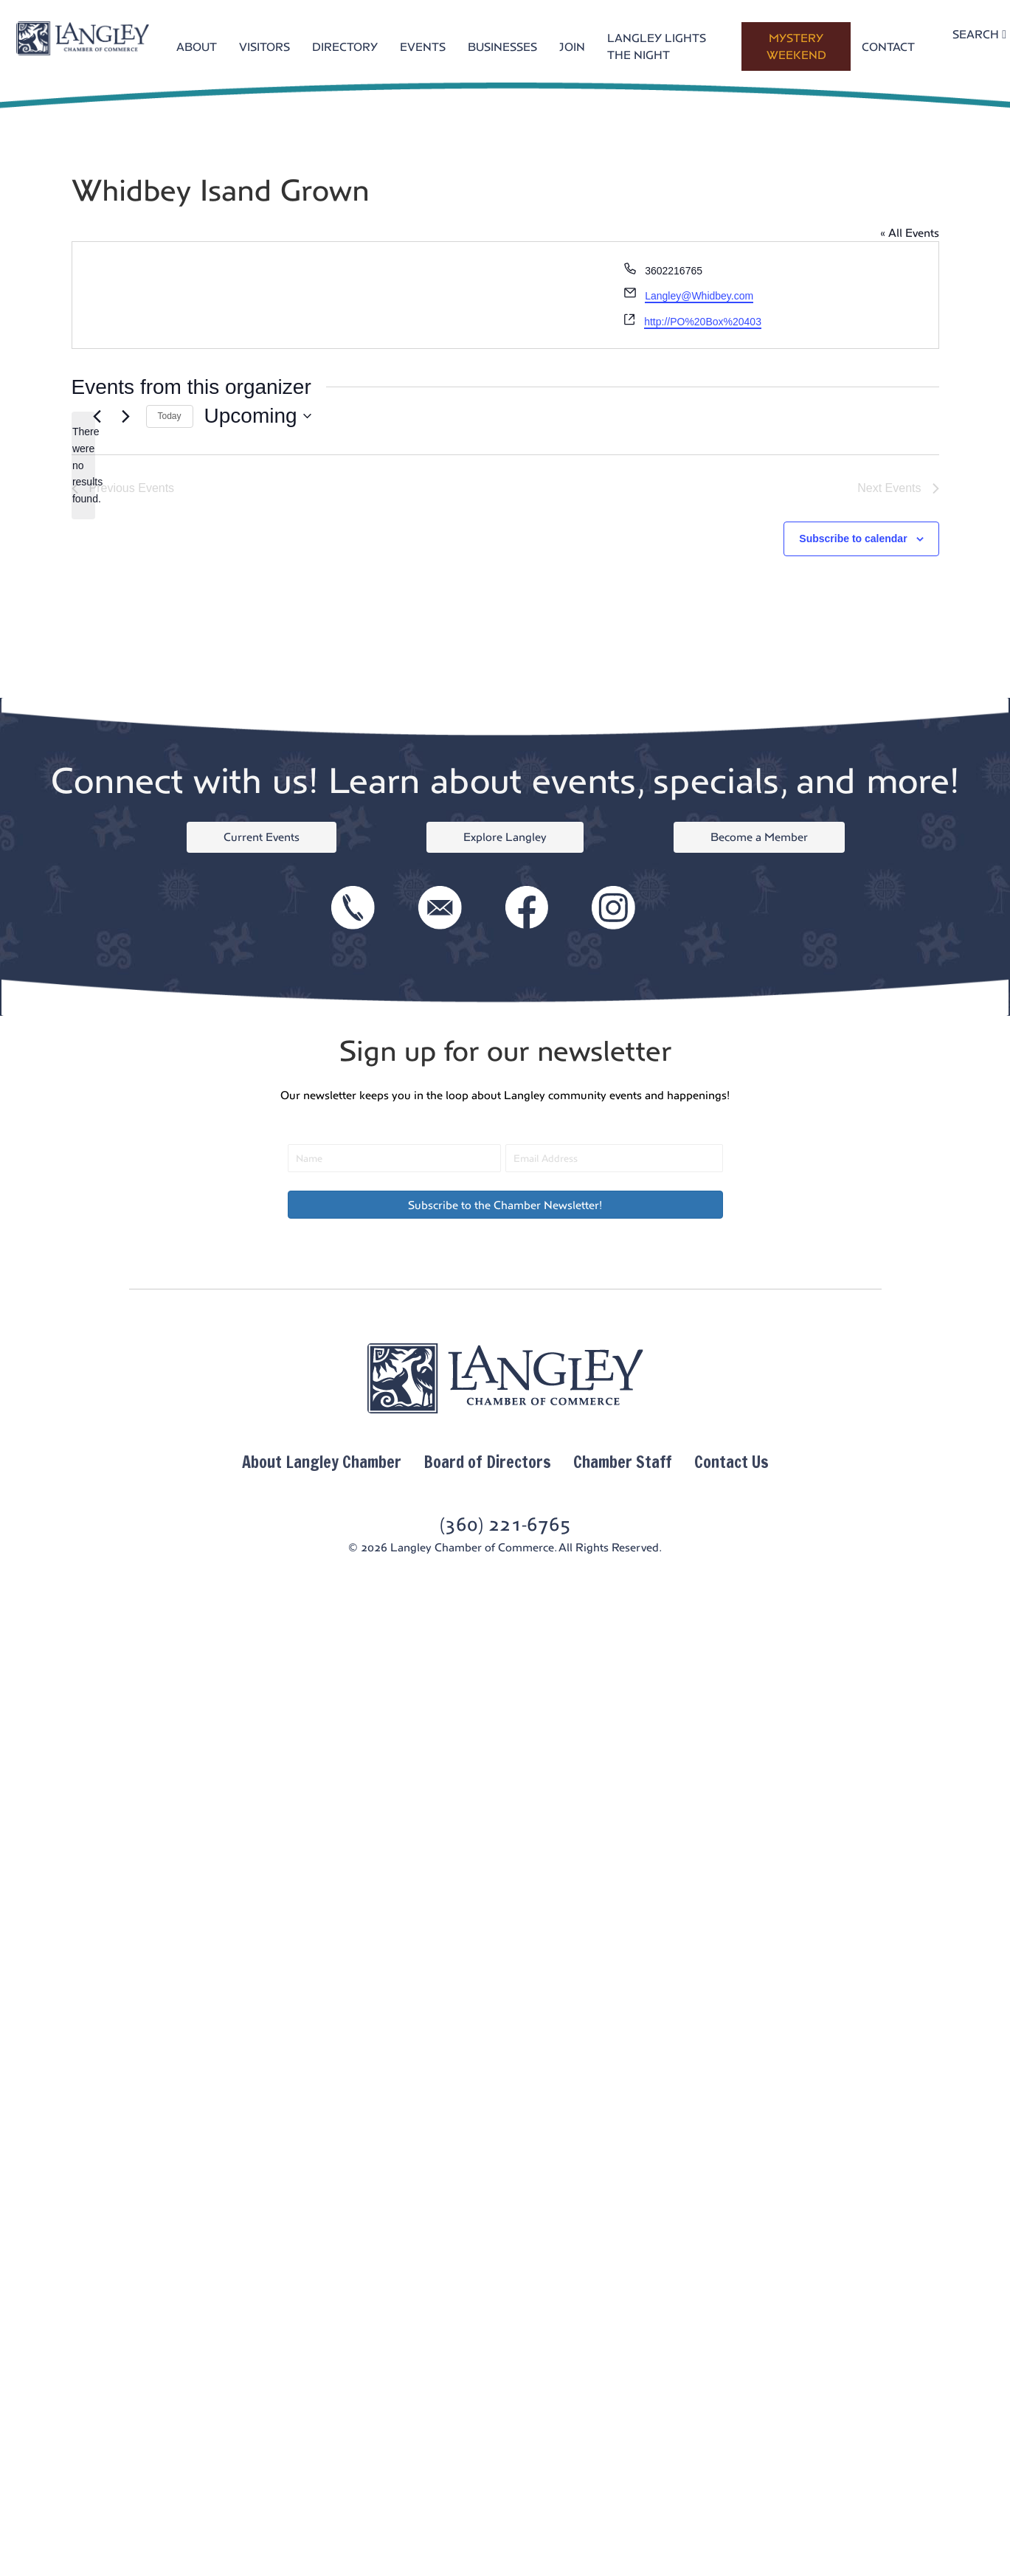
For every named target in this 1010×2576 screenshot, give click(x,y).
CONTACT (888, 47)
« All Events (909, 232)
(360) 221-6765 (505, 1524)
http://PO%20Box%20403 (702, 322)
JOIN (572, 47)
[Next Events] (126, 416)
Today (169, 416)
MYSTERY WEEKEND (796, 46)
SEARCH (979, 34)
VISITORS (264, 47)
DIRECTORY (345, 47)
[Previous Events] (97, 416)
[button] (505, 1205)
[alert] (83, 465)
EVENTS (423, 47)
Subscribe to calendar (853, 538)
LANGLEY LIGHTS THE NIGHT (656, 46)
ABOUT (196, 47)
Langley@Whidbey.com (699, 296)
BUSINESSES (502, 47)
